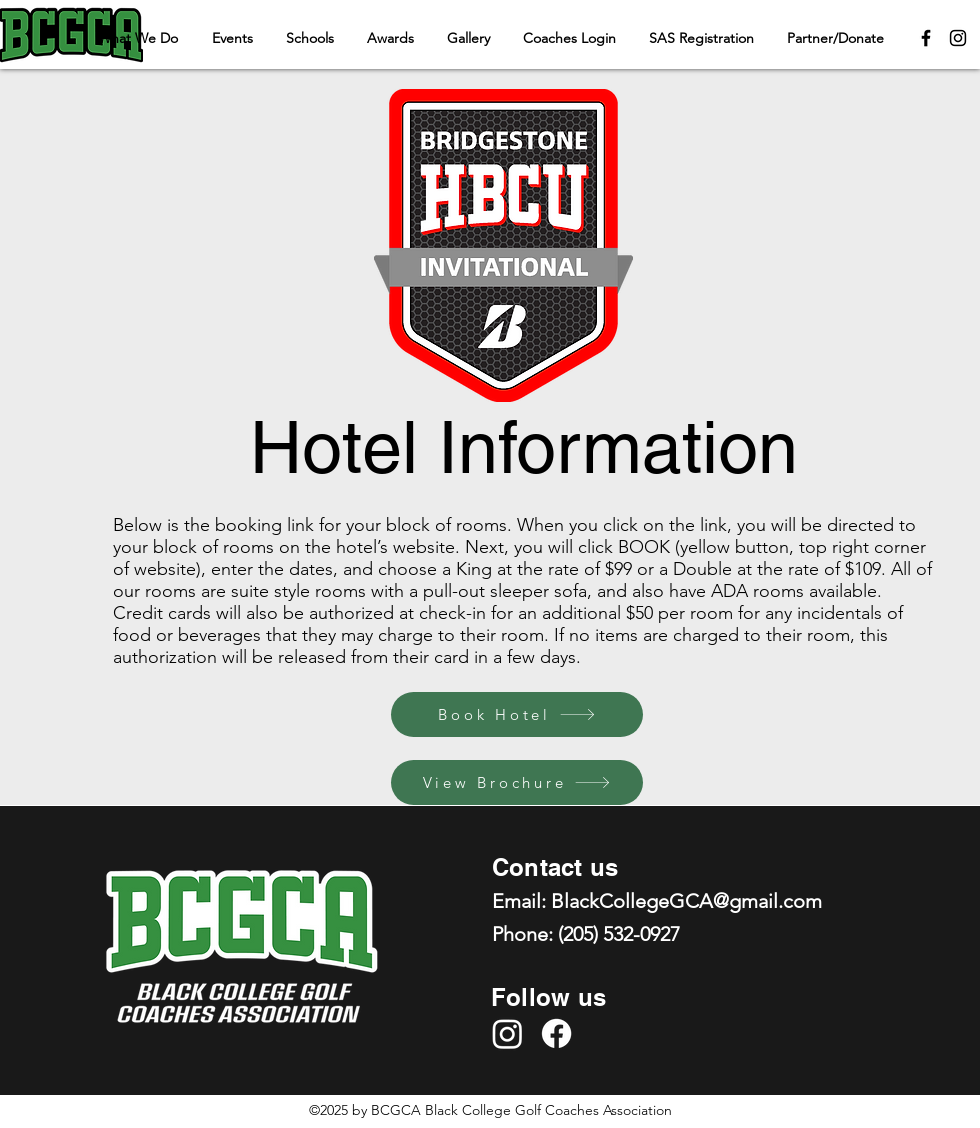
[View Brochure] (517, 782)
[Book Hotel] (517, 714)
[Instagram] (958, 38)
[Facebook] (926, 38)
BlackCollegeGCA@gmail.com (686, 901)
